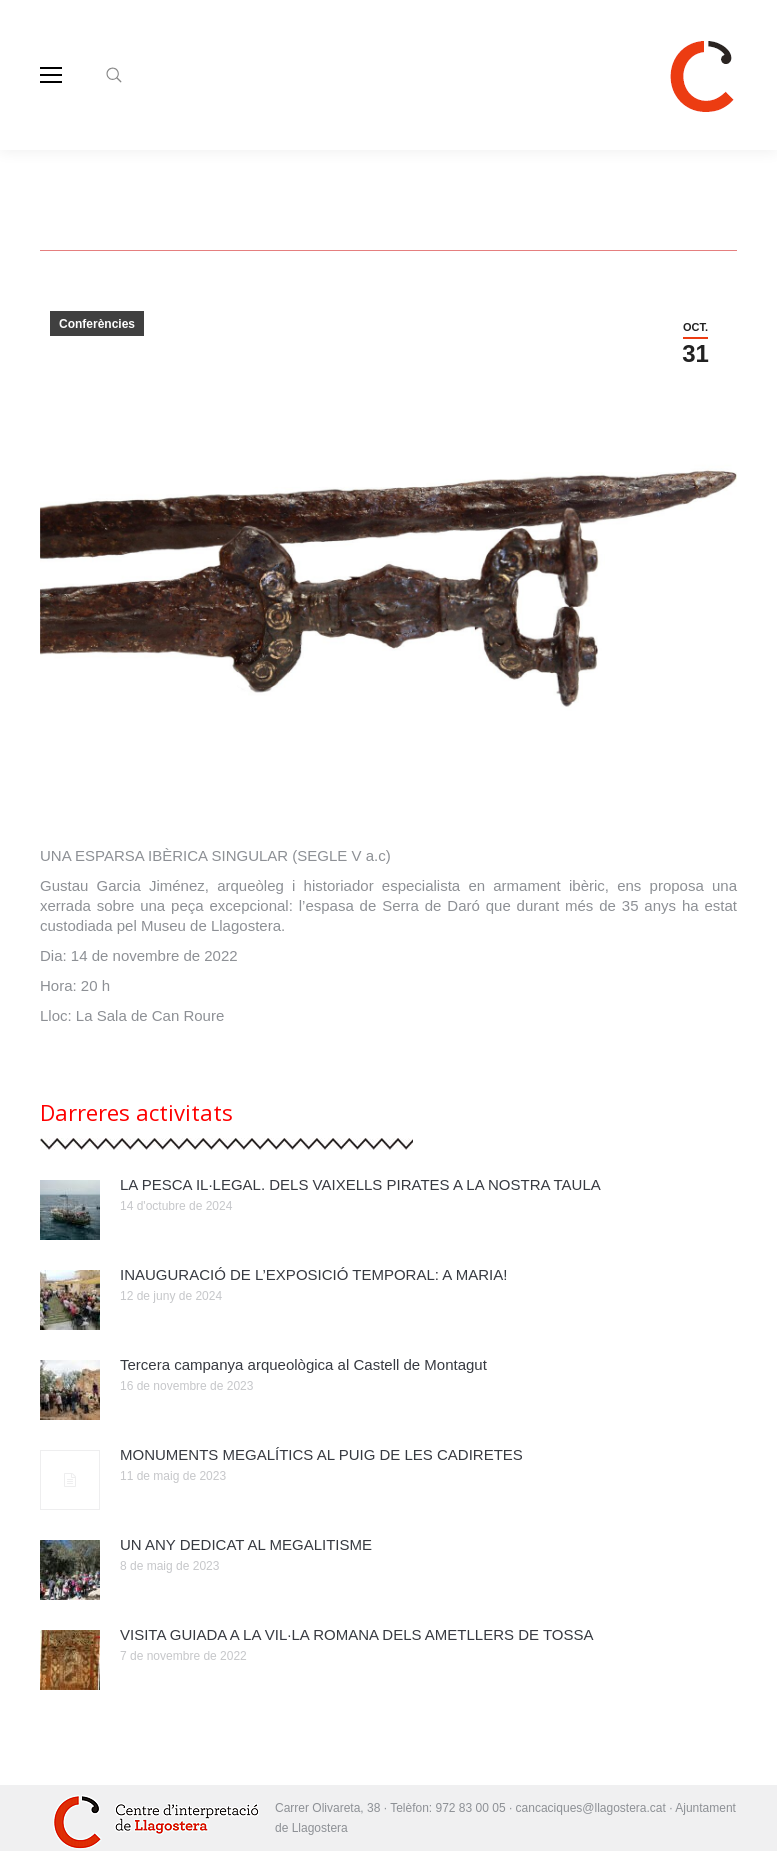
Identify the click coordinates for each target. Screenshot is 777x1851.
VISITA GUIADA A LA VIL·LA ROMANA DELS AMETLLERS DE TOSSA (357, 1634)
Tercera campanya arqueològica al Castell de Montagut (303, 1364)
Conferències (97, 324)
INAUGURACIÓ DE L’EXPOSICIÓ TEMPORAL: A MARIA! (313, 1274)
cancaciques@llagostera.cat (593, 1808)
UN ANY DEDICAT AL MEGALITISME (246, 1544)
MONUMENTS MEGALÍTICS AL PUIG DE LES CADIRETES (321, 1454)
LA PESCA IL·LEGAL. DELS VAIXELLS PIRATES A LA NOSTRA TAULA (360, 1184)
